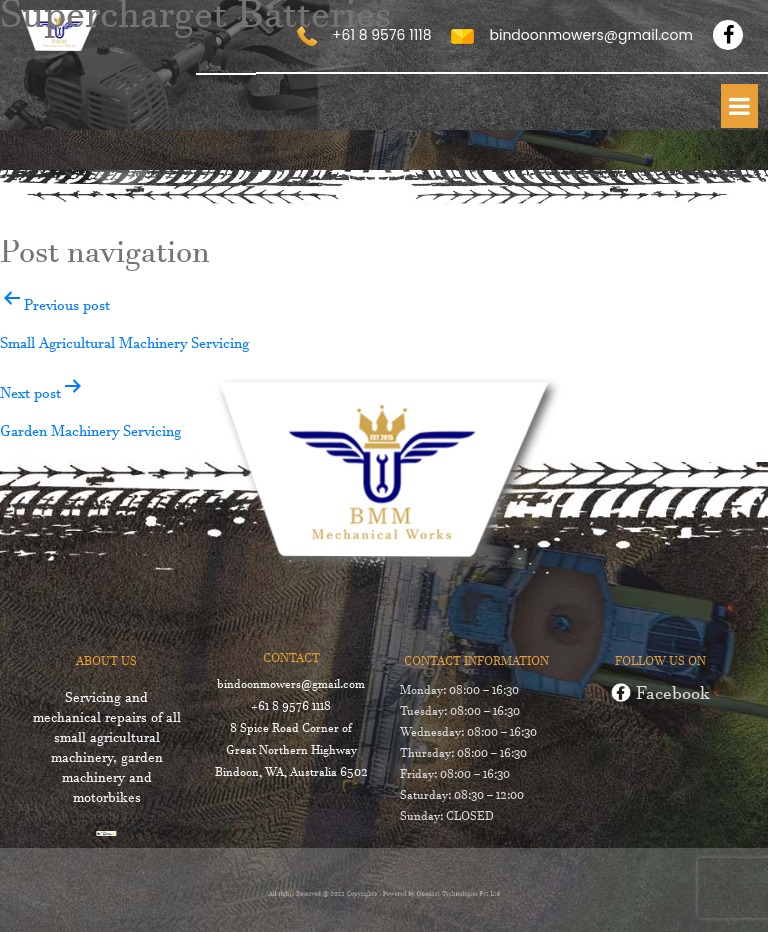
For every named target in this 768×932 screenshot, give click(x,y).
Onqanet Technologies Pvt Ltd (445, 894)
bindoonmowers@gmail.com (290, 687)
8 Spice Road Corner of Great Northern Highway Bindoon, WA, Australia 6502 (289, 753)
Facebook (660, 698)
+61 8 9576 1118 (290, 709)
